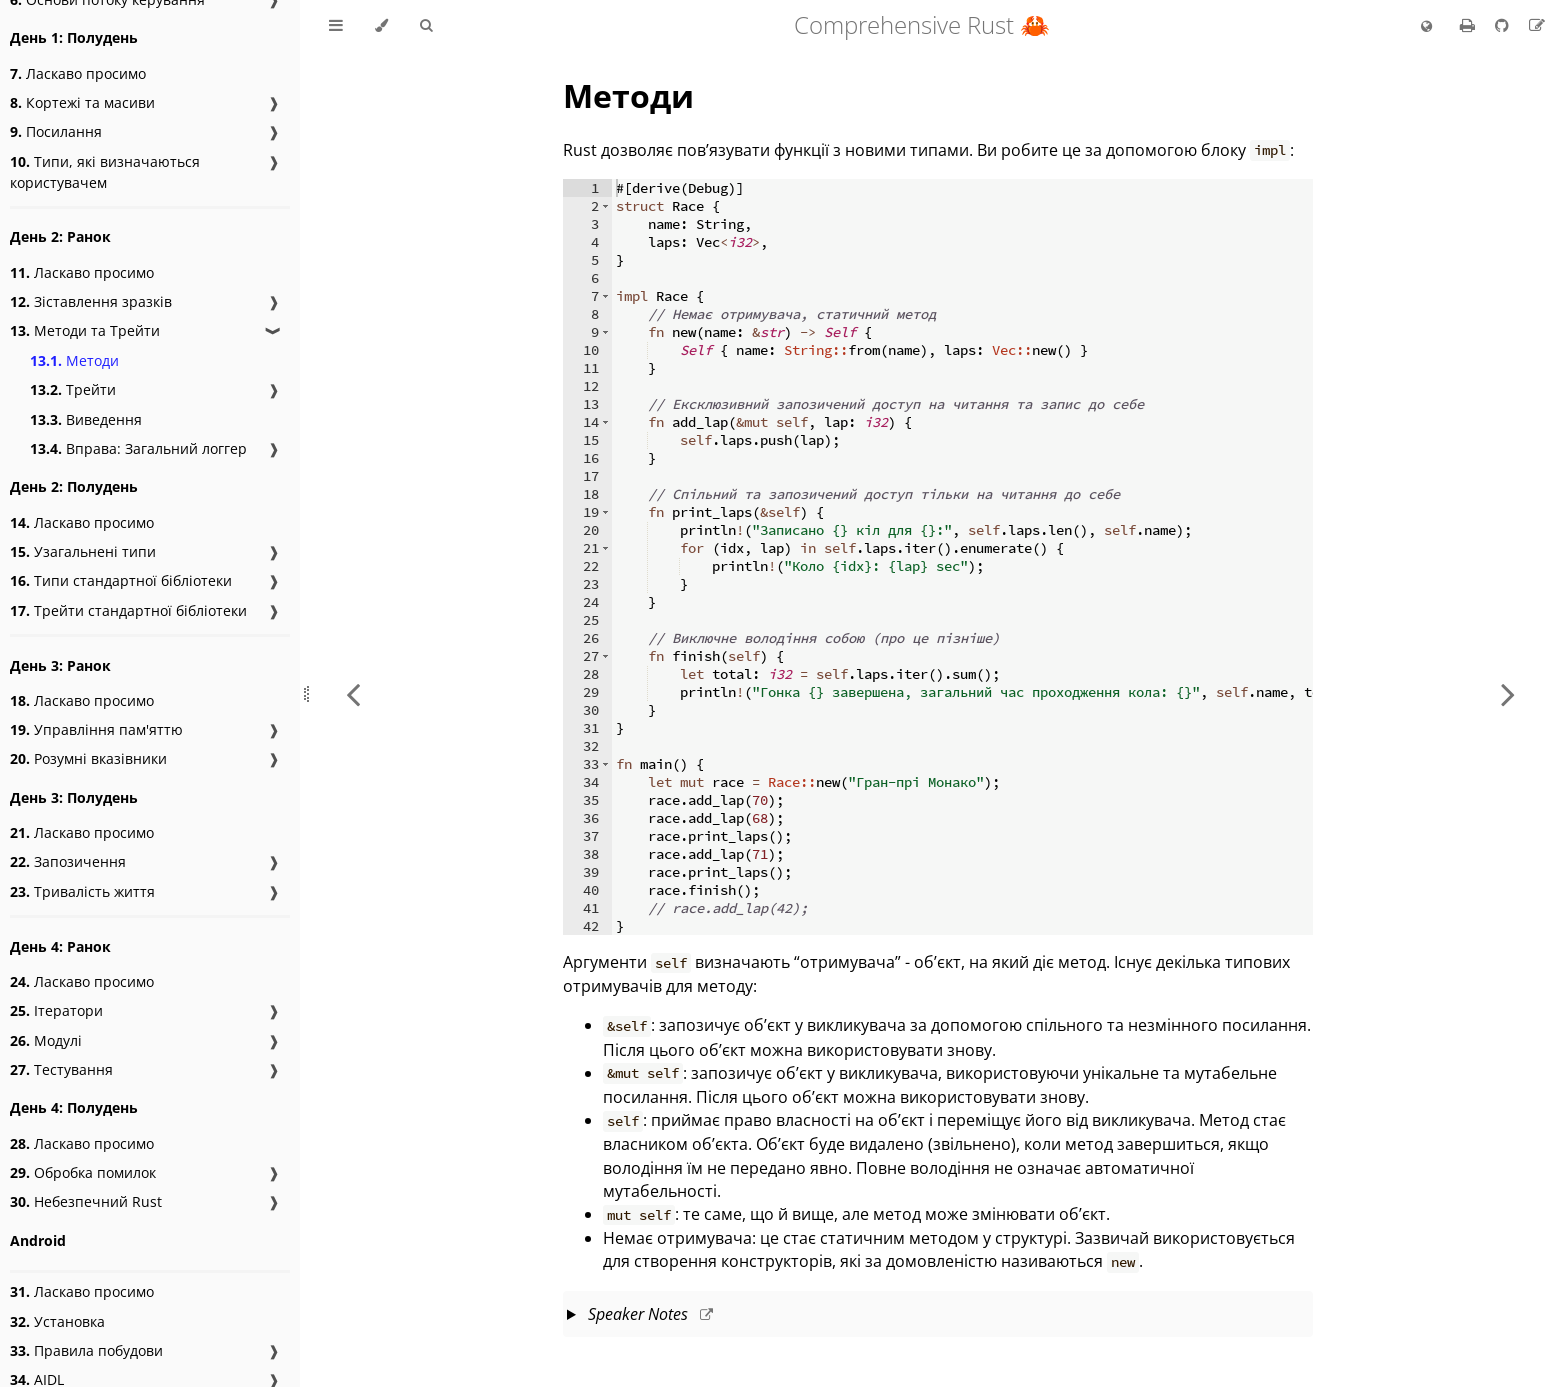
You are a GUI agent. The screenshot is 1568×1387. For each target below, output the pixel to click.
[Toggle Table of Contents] (336, 26)
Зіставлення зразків (91, 301)
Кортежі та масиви (82, 102)
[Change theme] (381, 26)
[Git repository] (1504, 25)
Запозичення (68, 861)
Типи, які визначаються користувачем (105, 172)
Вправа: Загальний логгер (138, 448)
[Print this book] (1469, 25)
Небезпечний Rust (86, 1201)
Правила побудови (86, 1350)
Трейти (73, 389)
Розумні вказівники (88, 758)
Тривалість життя (82, 891)
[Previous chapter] (353, 693)
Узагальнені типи (83, 551)
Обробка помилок (83, 1172)
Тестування (61, 1069)
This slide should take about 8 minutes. (938, 1316)
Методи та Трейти (85, 330)
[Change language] (1426, 27)
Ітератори (56, 1010)
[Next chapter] (1508, 693)
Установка (57, 1321)
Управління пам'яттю (96, 729)
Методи (74, 360)
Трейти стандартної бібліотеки (128, 610)
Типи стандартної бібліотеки (121, 580)
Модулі (46, 1040)
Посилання (56, 131)
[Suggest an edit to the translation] (1537, 25)
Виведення (86, 419)
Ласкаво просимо (78, 73)
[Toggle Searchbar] (426, 26)
